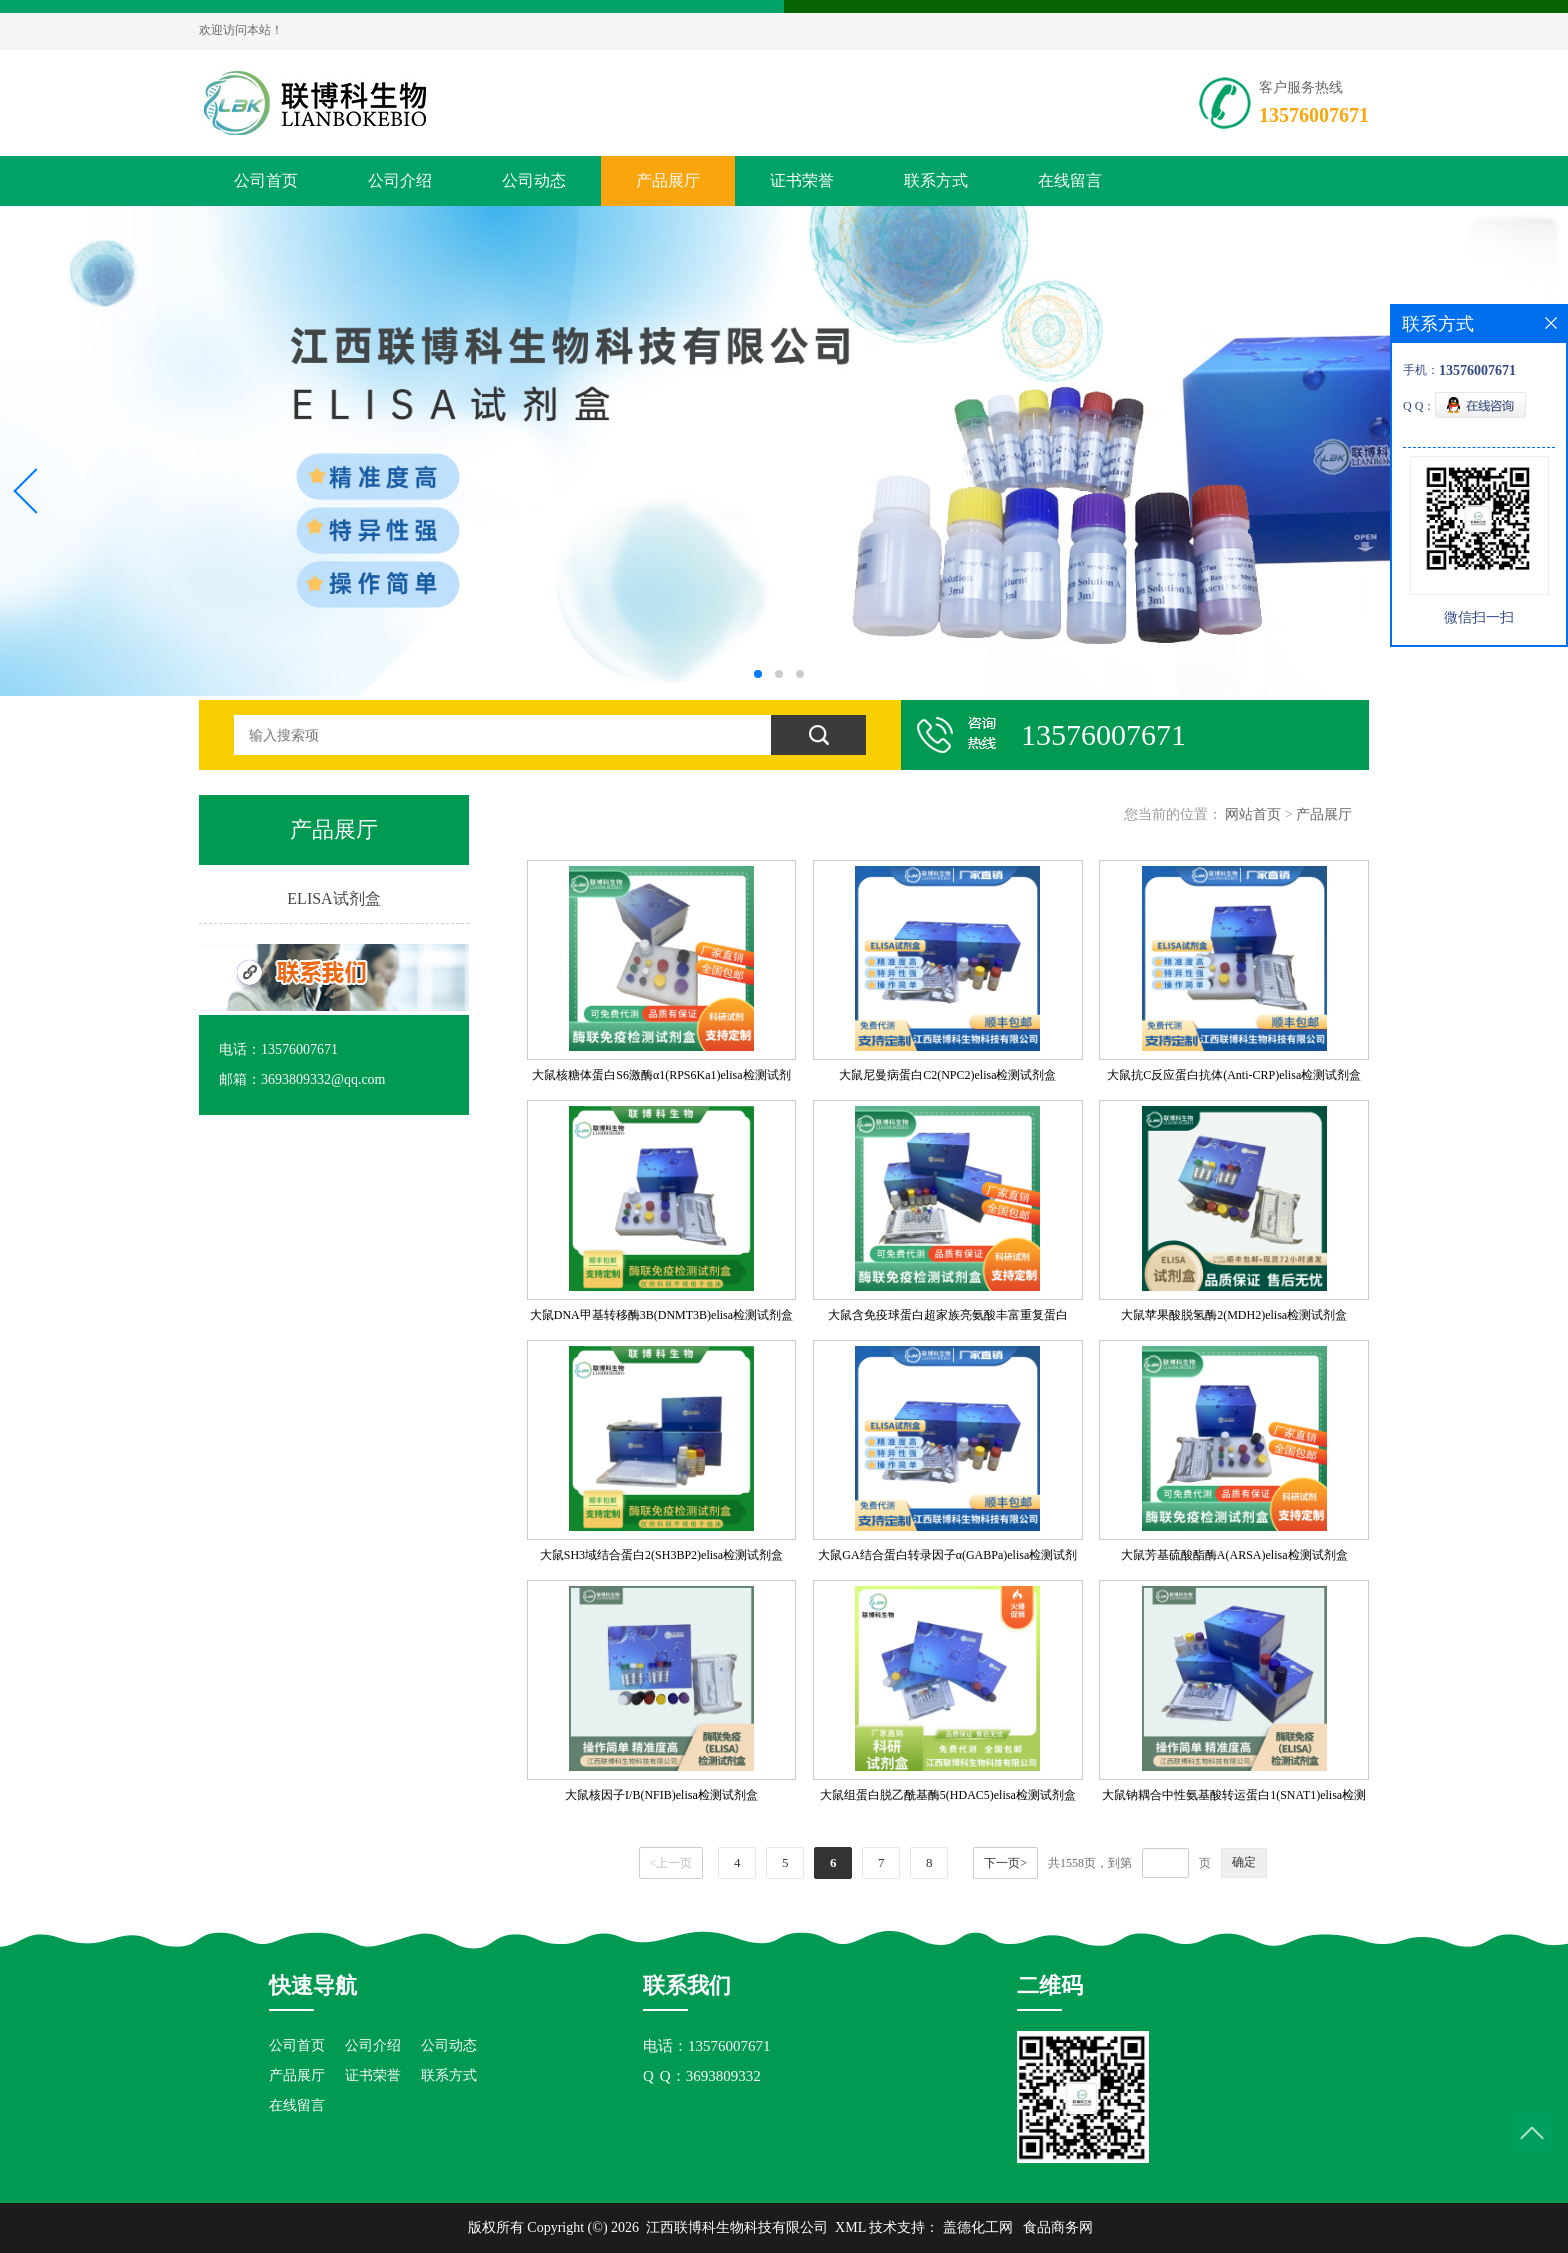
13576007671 (1314, 115)
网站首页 (1253, 814)
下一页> (1005, 1863)
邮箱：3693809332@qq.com (302, 1079)
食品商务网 (1058, 2227)
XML (850, 2227)
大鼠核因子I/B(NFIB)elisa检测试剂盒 (661, 1795)
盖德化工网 (978, 2227)
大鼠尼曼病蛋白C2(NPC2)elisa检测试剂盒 (947, 1075)
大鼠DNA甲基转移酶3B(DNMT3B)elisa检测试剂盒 (661, 1315)
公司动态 (534, 180)
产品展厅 (668, 180)
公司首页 (266, 180)
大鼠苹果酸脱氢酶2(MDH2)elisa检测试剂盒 (1234, 1315)
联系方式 (936, 180)
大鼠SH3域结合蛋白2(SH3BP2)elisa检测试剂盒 (661, 1555)
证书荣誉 (802, 180)
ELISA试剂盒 (333, 898)
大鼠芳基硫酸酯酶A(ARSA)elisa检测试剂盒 (1234, 1555)
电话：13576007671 (278, 1049)
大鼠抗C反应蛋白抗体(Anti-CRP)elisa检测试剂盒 (1234, 1075)
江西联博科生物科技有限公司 (737, 2227)
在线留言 (1070, 180)
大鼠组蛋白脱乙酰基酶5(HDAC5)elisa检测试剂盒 (948, 1795)
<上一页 (671, 1863)
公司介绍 (400, 180)
